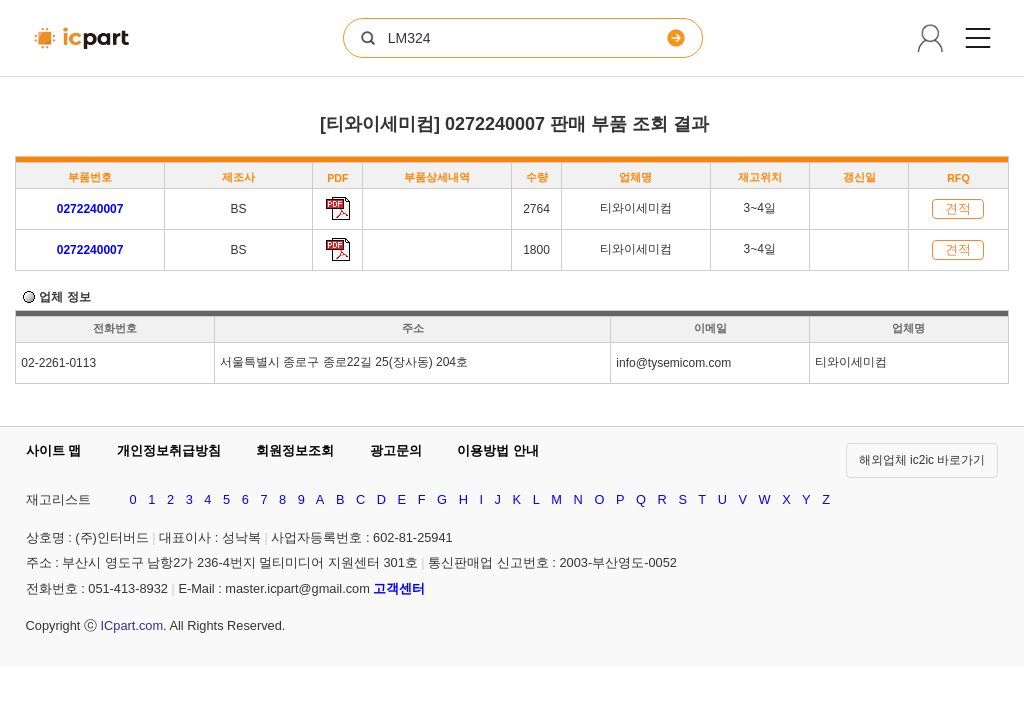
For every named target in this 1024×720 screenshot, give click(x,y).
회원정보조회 (295, 450)
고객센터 (399, 588)
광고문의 (396, 450)
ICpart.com (131, 625)
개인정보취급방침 (169, 450)
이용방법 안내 (498, 450)
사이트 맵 (54, 450)
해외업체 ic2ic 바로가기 (922, 460)
